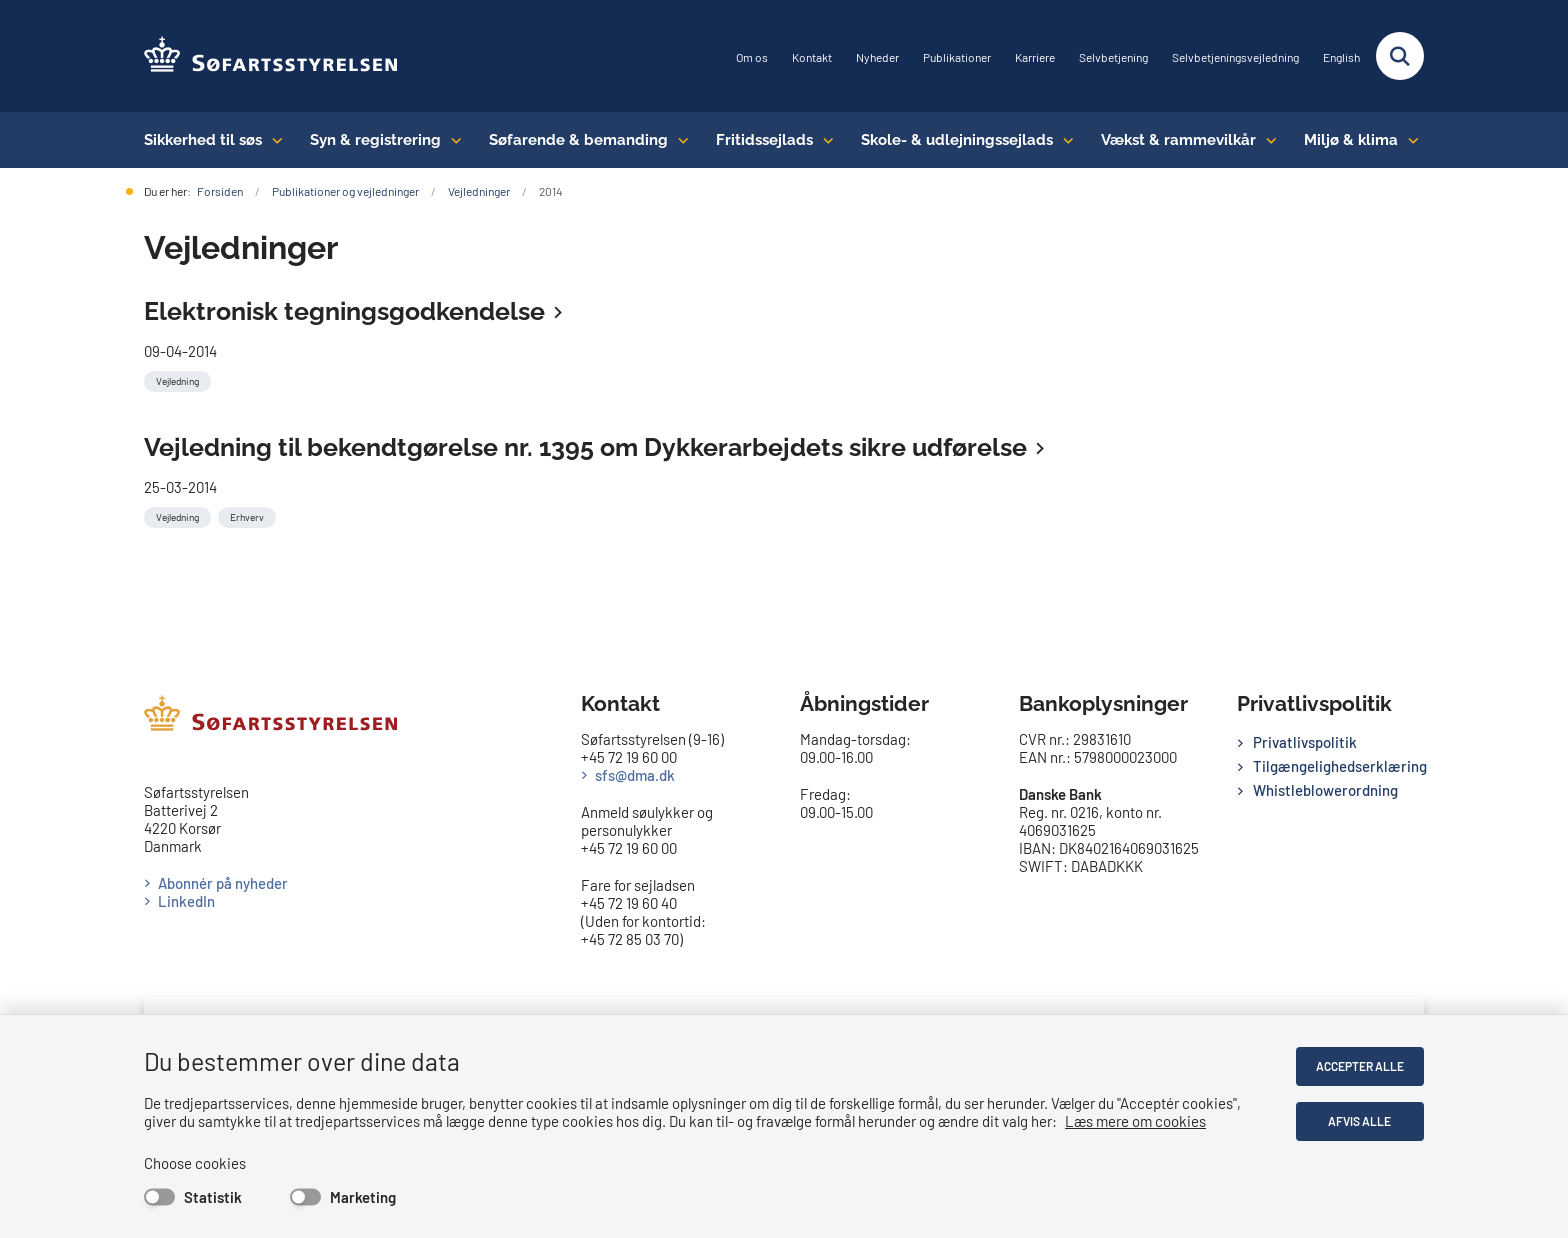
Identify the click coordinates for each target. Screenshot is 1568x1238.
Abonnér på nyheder (223, 883)
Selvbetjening (1113, 57)
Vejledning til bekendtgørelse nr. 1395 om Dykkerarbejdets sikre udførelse (585, 447)
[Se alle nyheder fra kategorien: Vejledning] (179, 379)
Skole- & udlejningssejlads (957, 140)
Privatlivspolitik (1305, 742)
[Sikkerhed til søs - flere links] (272, 140)
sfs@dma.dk (635, 775)
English (1341, 57)
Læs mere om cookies (1135, 1121)
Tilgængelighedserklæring (1338, 766)
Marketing (363, 1197)
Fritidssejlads (764, 140)
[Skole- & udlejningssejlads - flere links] (1063, 140)
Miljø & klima (1351, 140)
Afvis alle (1360, 1121)
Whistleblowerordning (1325, 790)
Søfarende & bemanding (578, 140)
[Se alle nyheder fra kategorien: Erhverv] (249, 515)
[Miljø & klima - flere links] (1408, 140)
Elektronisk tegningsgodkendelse (344, 311)
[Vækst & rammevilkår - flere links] (1266, 140)
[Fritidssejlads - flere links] (823, 140)
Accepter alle (1360, 1066)
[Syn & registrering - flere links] (451, 140)
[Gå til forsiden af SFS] (271, 56)
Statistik (213, 1197)
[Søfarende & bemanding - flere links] (678, 140)
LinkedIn (186, 901)
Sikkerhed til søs (203, 140)
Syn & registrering (375, 140)
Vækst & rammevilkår (1178, 140)
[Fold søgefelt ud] (1400, 56)
